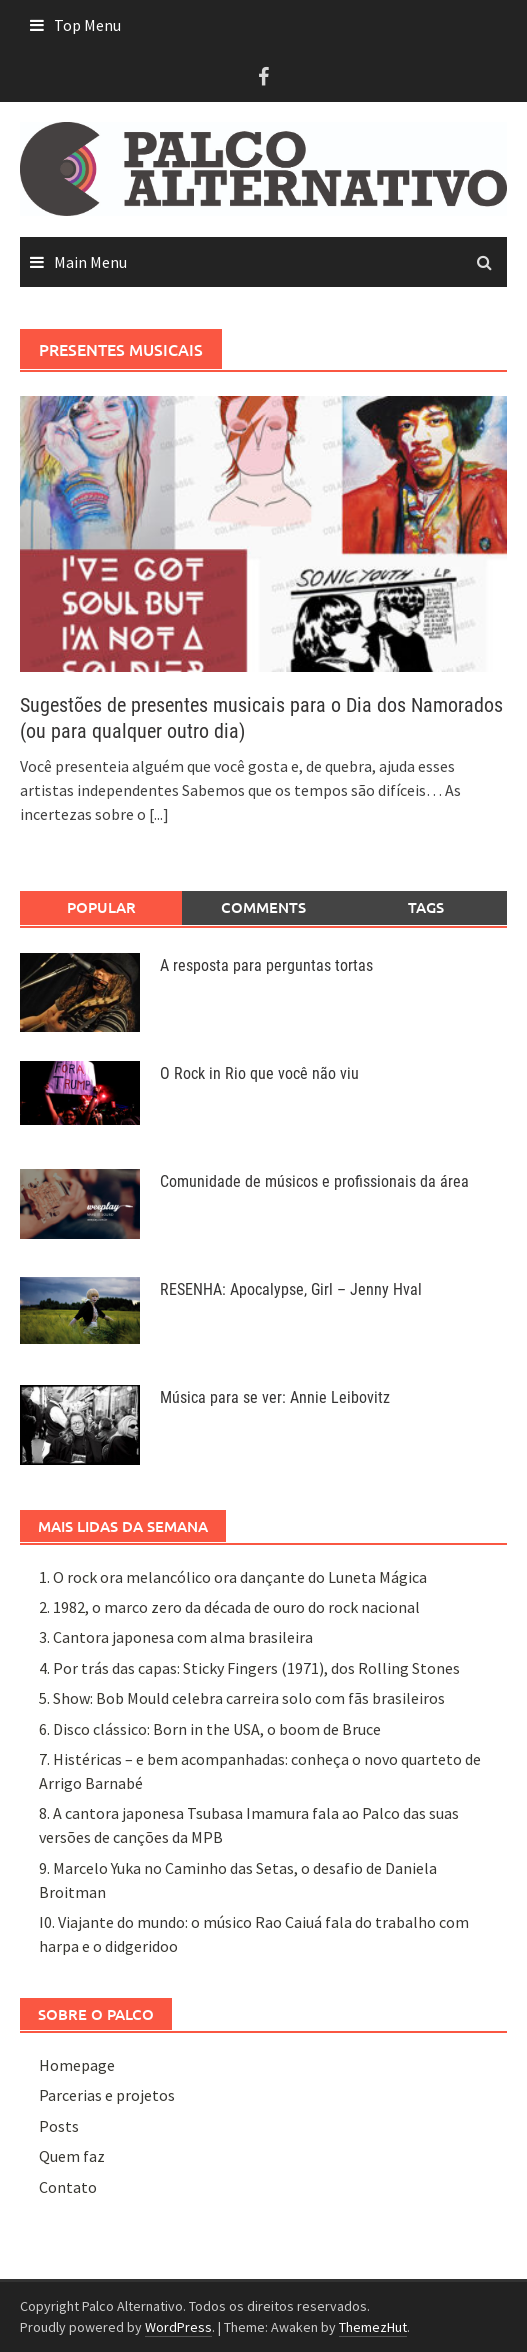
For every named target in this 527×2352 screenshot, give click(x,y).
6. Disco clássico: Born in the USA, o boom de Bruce (210, 1729)
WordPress (178, 2327)
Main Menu (90, 262)
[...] (159, 814)
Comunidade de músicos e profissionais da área (314, 1181)
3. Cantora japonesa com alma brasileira (176, 1637)
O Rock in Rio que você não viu (259, 1073)
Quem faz (72, 2156)
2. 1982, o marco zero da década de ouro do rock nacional (229, 1607)
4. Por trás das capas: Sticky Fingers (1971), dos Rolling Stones (249, 1668)
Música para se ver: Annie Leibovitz (275, 1397)
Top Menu (87, 25)
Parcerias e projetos (107, 2095)
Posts (59, 2126)
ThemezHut (373, 2327)
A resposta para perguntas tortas (266, 965)
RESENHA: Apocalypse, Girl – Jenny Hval (291, 1289)
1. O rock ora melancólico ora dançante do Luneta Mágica (233, 1577)
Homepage (77, 2065)
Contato (68, 2187)
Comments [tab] (263, 907)
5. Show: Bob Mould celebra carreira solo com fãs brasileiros (242, 1698)
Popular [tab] (101, 907)
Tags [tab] (426, 907)
